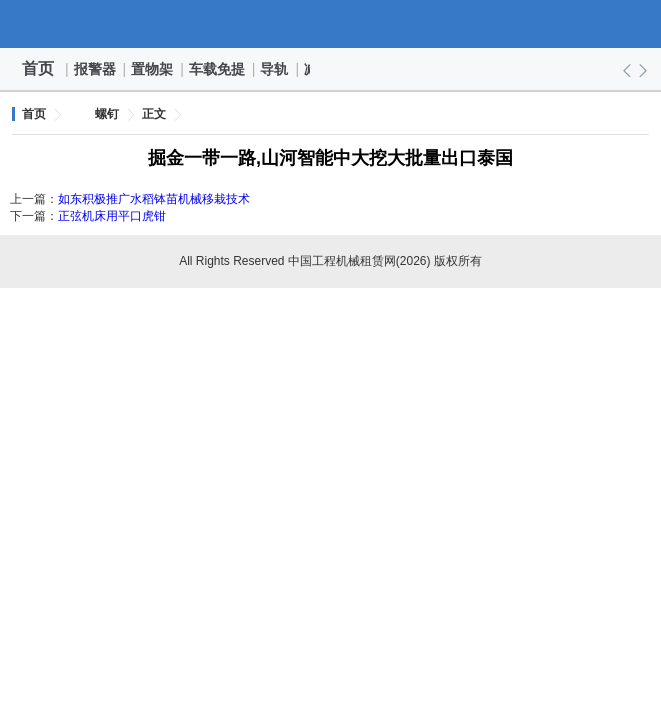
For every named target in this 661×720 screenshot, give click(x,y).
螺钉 (107, 114)
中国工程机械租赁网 (331, 24)
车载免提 (218, 69)
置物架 (153, 69)
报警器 (96, 69)
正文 (154, 114)
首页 (38, 68)
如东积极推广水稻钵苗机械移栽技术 (154, 199)
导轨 (275, 69)
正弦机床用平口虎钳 (112, 216)
